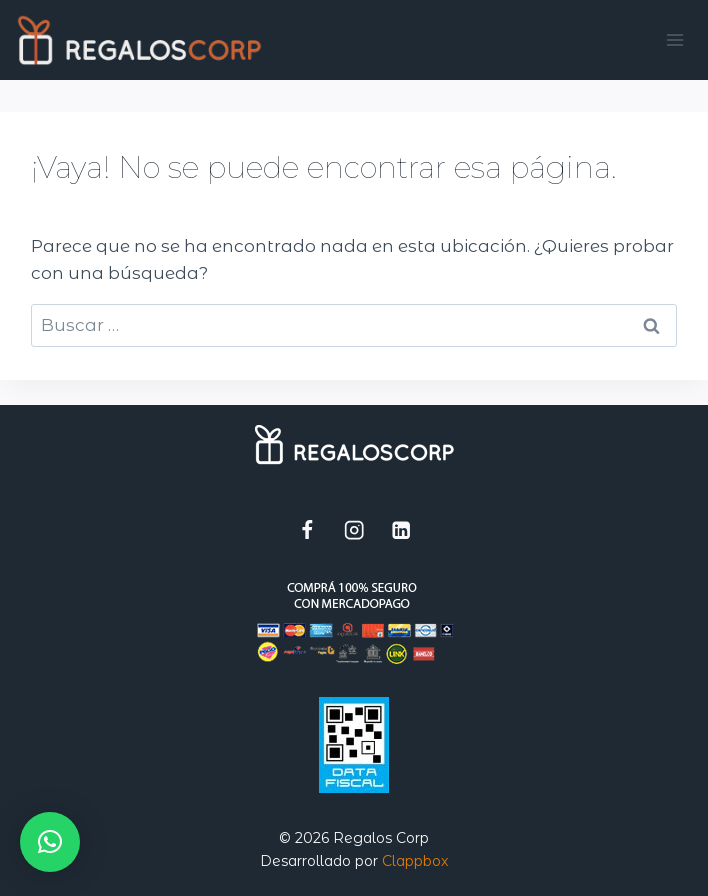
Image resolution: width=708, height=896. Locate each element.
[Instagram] (354, 530)
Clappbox (415, 861)
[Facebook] (307, 530)
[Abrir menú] (675, 39)
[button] (50, 842)
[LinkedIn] (401, 530)
